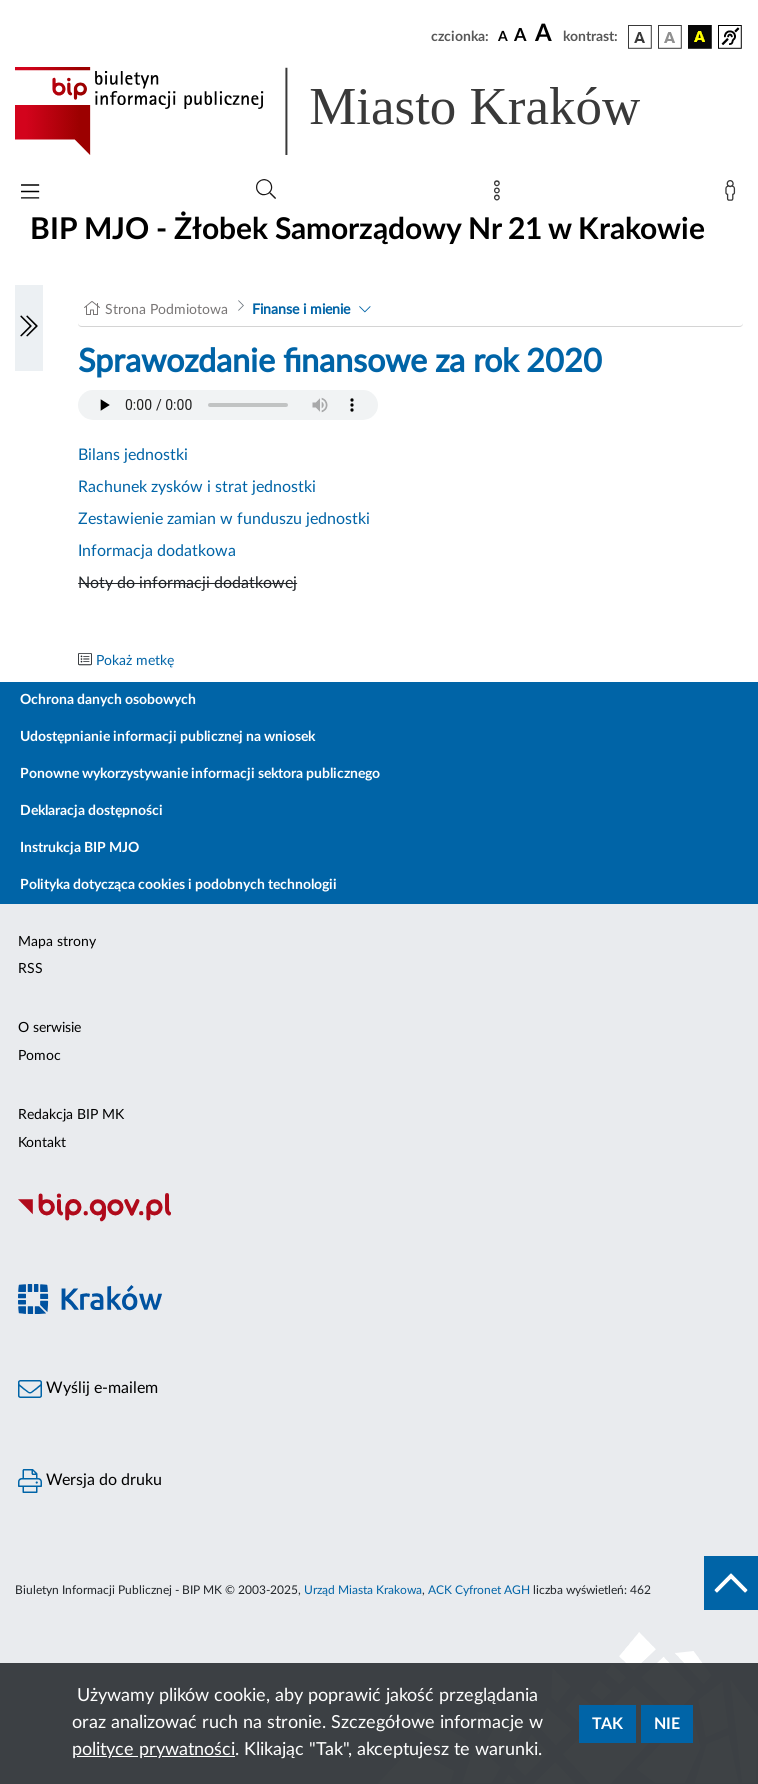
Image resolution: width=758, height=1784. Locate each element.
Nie (667, 1724)
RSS (30, 969)
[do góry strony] (731, 1583)
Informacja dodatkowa (157, 551)
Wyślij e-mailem (88, 1389)
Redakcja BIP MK (71, 1115)
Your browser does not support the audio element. (228, 405)
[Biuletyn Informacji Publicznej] (379, 1219)
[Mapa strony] (501, 195)
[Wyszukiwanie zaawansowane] (266, 190)
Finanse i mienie (301, 310)
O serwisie (49, 1028)
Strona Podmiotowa (166, 310)
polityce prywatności (153, 1750)
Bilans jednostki (133, 455)
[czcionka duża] (546, 34)
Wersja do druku (90, 1481)
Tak (607, 1724)
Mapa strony (57, 942)
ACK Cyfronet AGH (479, 1590)
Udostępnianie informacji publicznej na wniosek (167, 737)
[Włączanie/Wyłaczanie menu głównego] (30, 193)
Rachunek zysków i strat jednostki (197, 487)
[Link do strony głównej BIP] (356, 111)
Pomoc (39, 1056)
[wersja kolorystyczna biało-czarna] (670, 37)
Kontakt (42, 1143)
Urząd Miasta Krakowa (363, 1590)
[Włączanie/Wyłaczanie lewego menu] (29, 328)
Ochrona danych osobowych (108, 700)
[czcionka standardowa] (503, 36)
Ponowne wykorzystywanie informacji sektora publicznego (200, 774)
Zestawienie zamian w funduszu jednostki (224, 519)
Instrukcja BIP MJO (79, 848)
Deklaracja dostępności (91, 811)
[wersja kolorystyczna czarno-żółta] (700, 37)
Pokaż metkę (135, 661)
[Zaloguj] (734, 195)
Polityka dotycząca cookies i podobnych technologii (178, 885)
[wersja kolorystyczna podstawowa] (640, 37)
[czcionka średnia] (520, 36)
